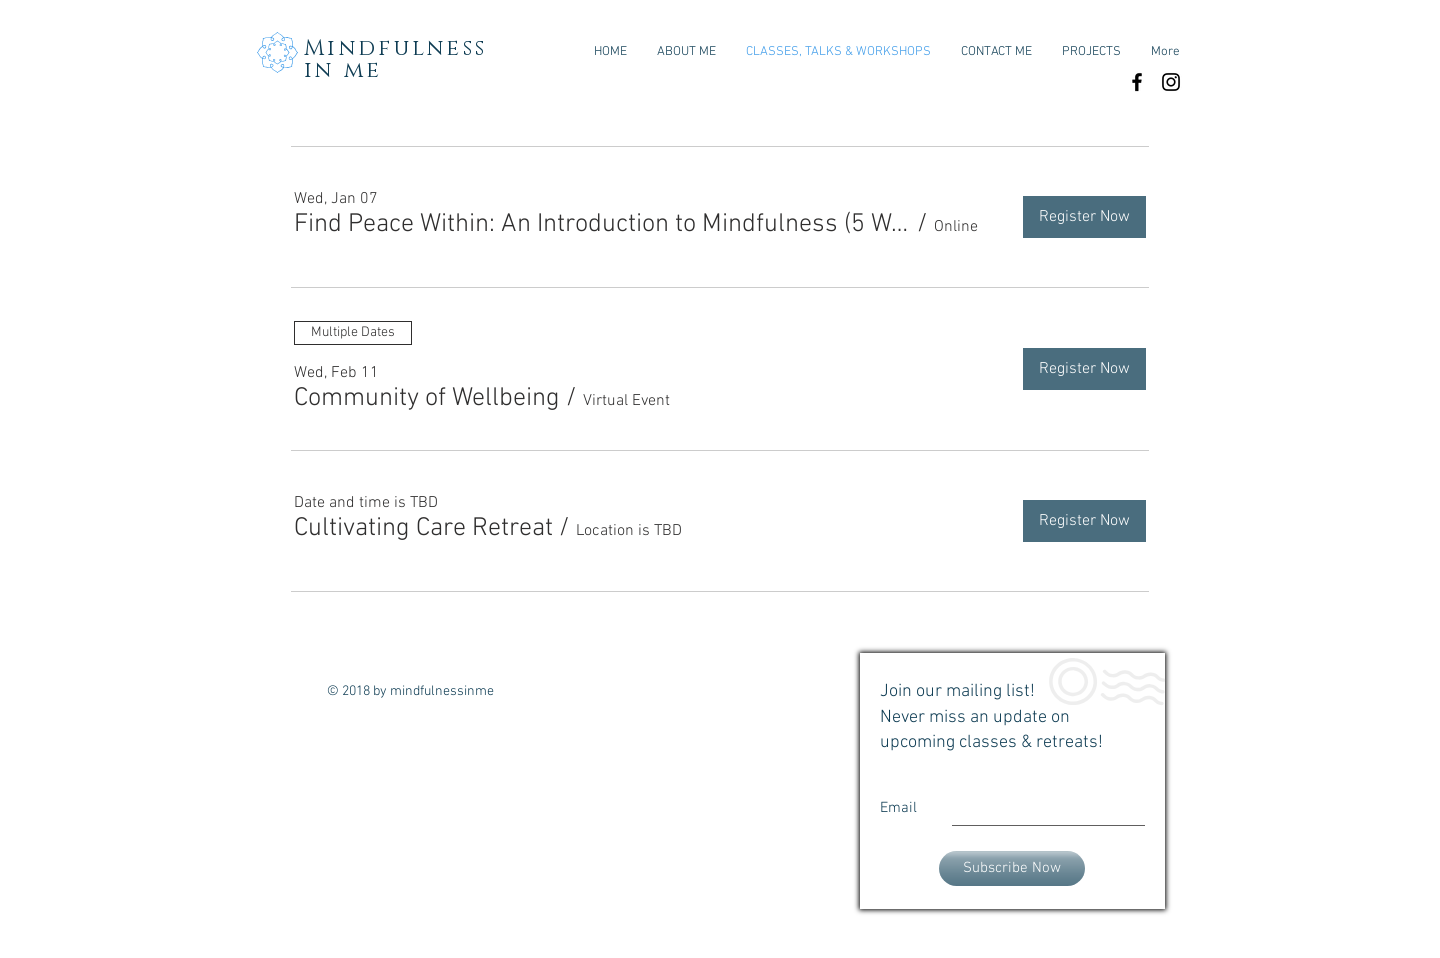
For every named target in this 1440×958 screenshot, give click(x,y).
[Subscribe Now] (1012, 868)
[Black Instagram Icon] (1171, 82)
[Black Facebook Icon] (1137, 82)
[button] (602, 225)
